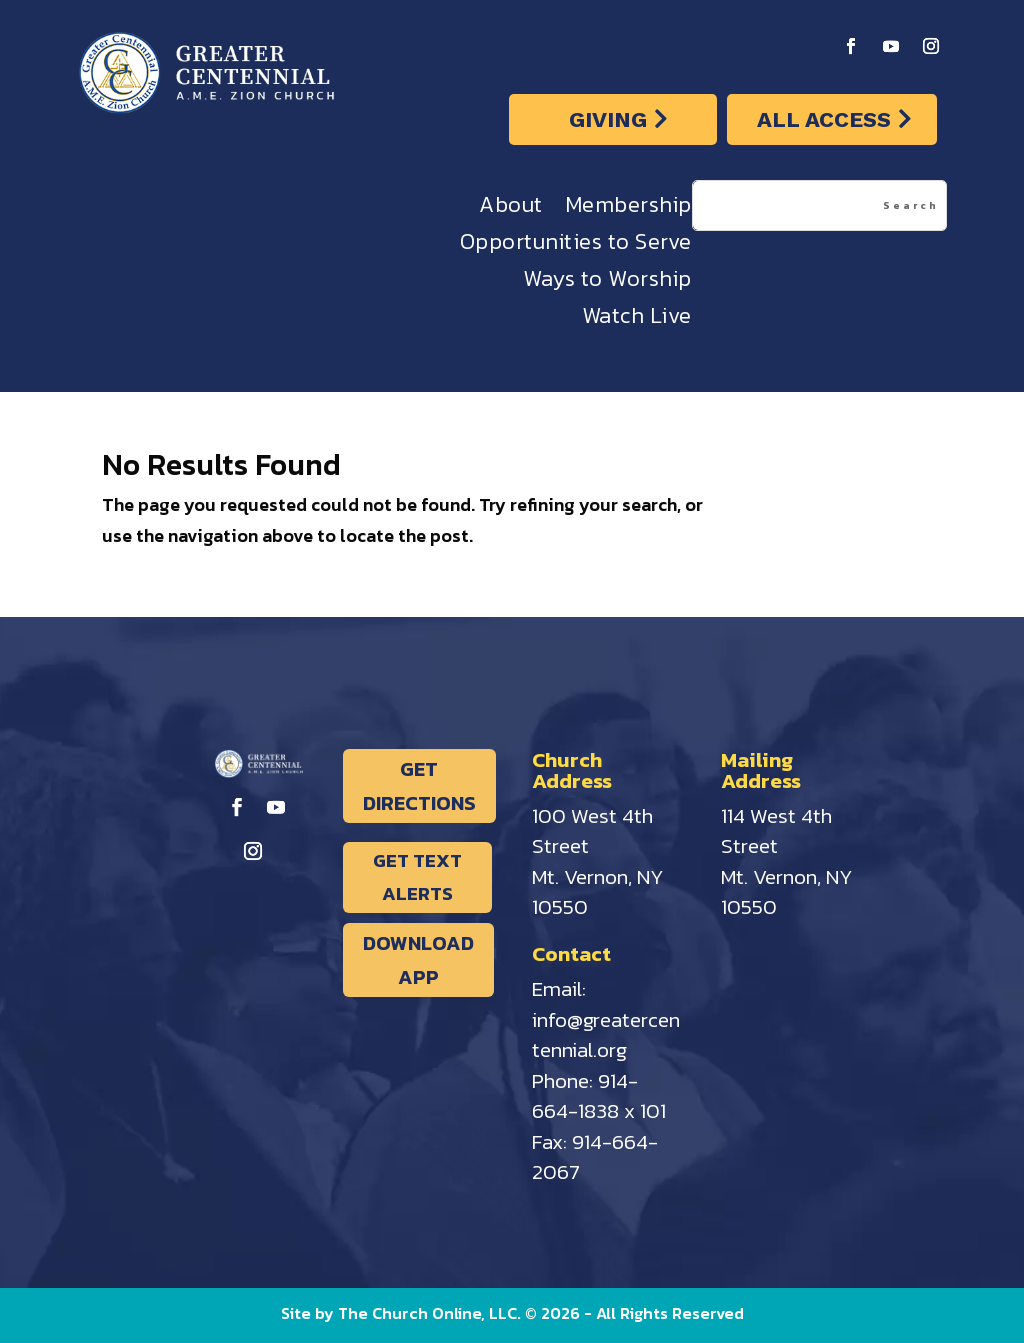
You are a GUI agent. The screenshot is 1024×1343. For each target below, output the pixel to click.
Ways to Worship (607, 283)
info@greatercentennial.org (606, 1035)
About (511, 209)
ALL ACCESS (824, 119)
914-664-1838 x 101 (599, 1096)
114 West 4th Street (776, 831)
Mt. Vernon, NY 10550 (598, 892)
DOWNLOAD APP (418, 960)
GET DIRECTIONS (419, 786)
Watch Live (637, 320)
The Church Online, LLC (427, 1313)
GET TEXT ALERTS (417, 876)
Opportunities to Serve (576, 246)
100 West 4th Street (592, 831)
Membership (628, 209)
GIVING (608, 119)
